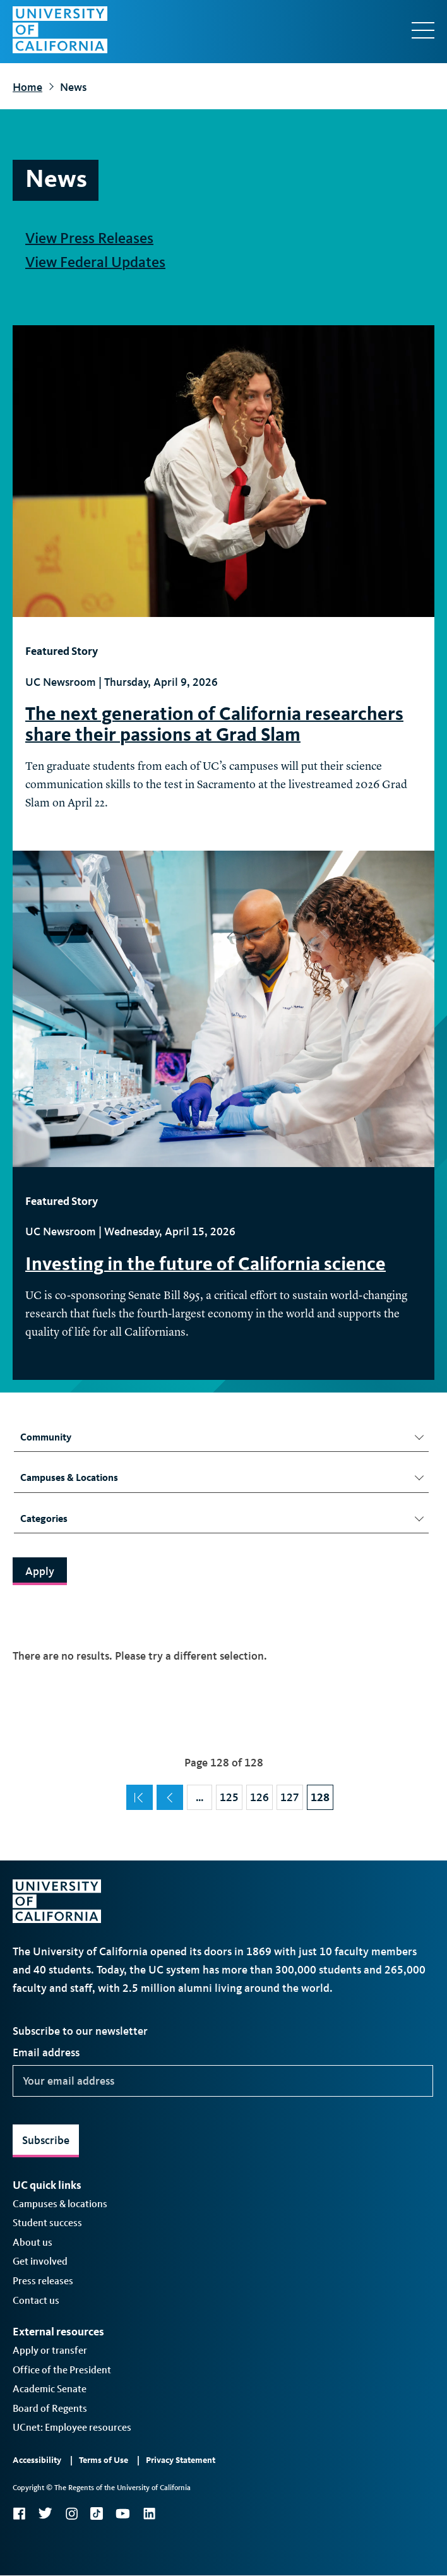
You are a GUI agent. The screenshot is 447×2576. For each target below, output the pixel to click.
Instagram (71, 2513)
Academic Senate (49, 2389)
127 (291, 1794)
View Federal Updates (95, 262)
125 (231, 1794)
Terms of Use (103, 2460)
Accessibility (37, 2460)
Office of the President (62, 2370)
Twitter (45, 2513)
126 (261, 1794)
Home (27, 87)
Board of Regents (50, 2408)
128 (322, 1794)
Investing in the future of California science (205, 1263)
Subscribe (45, 2140)
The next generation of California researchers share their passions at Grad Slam (214, 724)
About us (32, 2242)
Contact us (36, 2300)
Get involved (40, 2261)
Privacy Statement (180, 2460)
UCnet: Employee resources (72, 2427)
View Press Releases (89, 238)
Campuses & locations (60, 2204)
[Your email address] (223, 2081)
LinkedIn (149, 2513)
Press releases (43, 2281)
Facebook (19, 2513)
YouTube (123, 2513)
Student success (47, 2223)
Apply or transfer (50, 2350)
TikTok (96, 2513)
